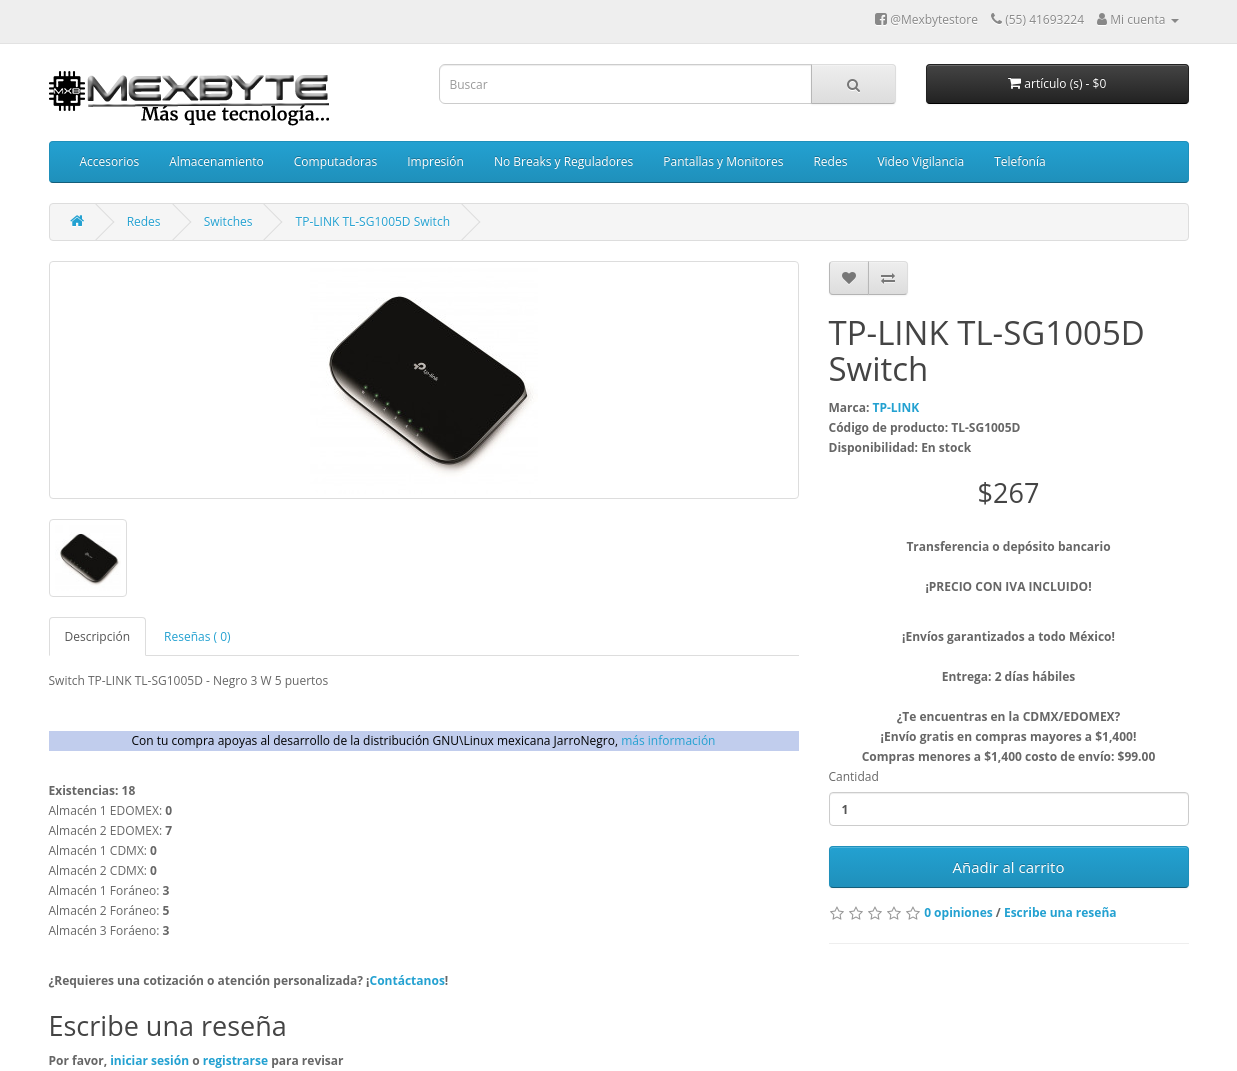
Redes (830, 161)
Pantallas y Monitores (723, 161)
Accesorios (110, 161)
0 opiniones (958, 912)
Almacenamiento (216, 161)
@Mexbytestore (926, 19)
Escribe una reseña (1060, 912)
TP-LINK (895, 407)
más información (668, 740)
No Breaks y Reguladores (563, 161)
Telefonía (1019, 161)
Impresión (435, 161)
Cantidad (854, 776)
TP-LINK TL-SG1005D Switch (373, 221)
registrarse (237, 1060)
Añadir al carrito (1009, 867)
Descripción (98, 636)
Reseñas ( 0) (197, 636)
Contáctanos (407, 980)
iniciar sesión (151, 1060)
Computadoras (335, 161)
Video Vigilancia (920, 161)
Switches (228, 221)
